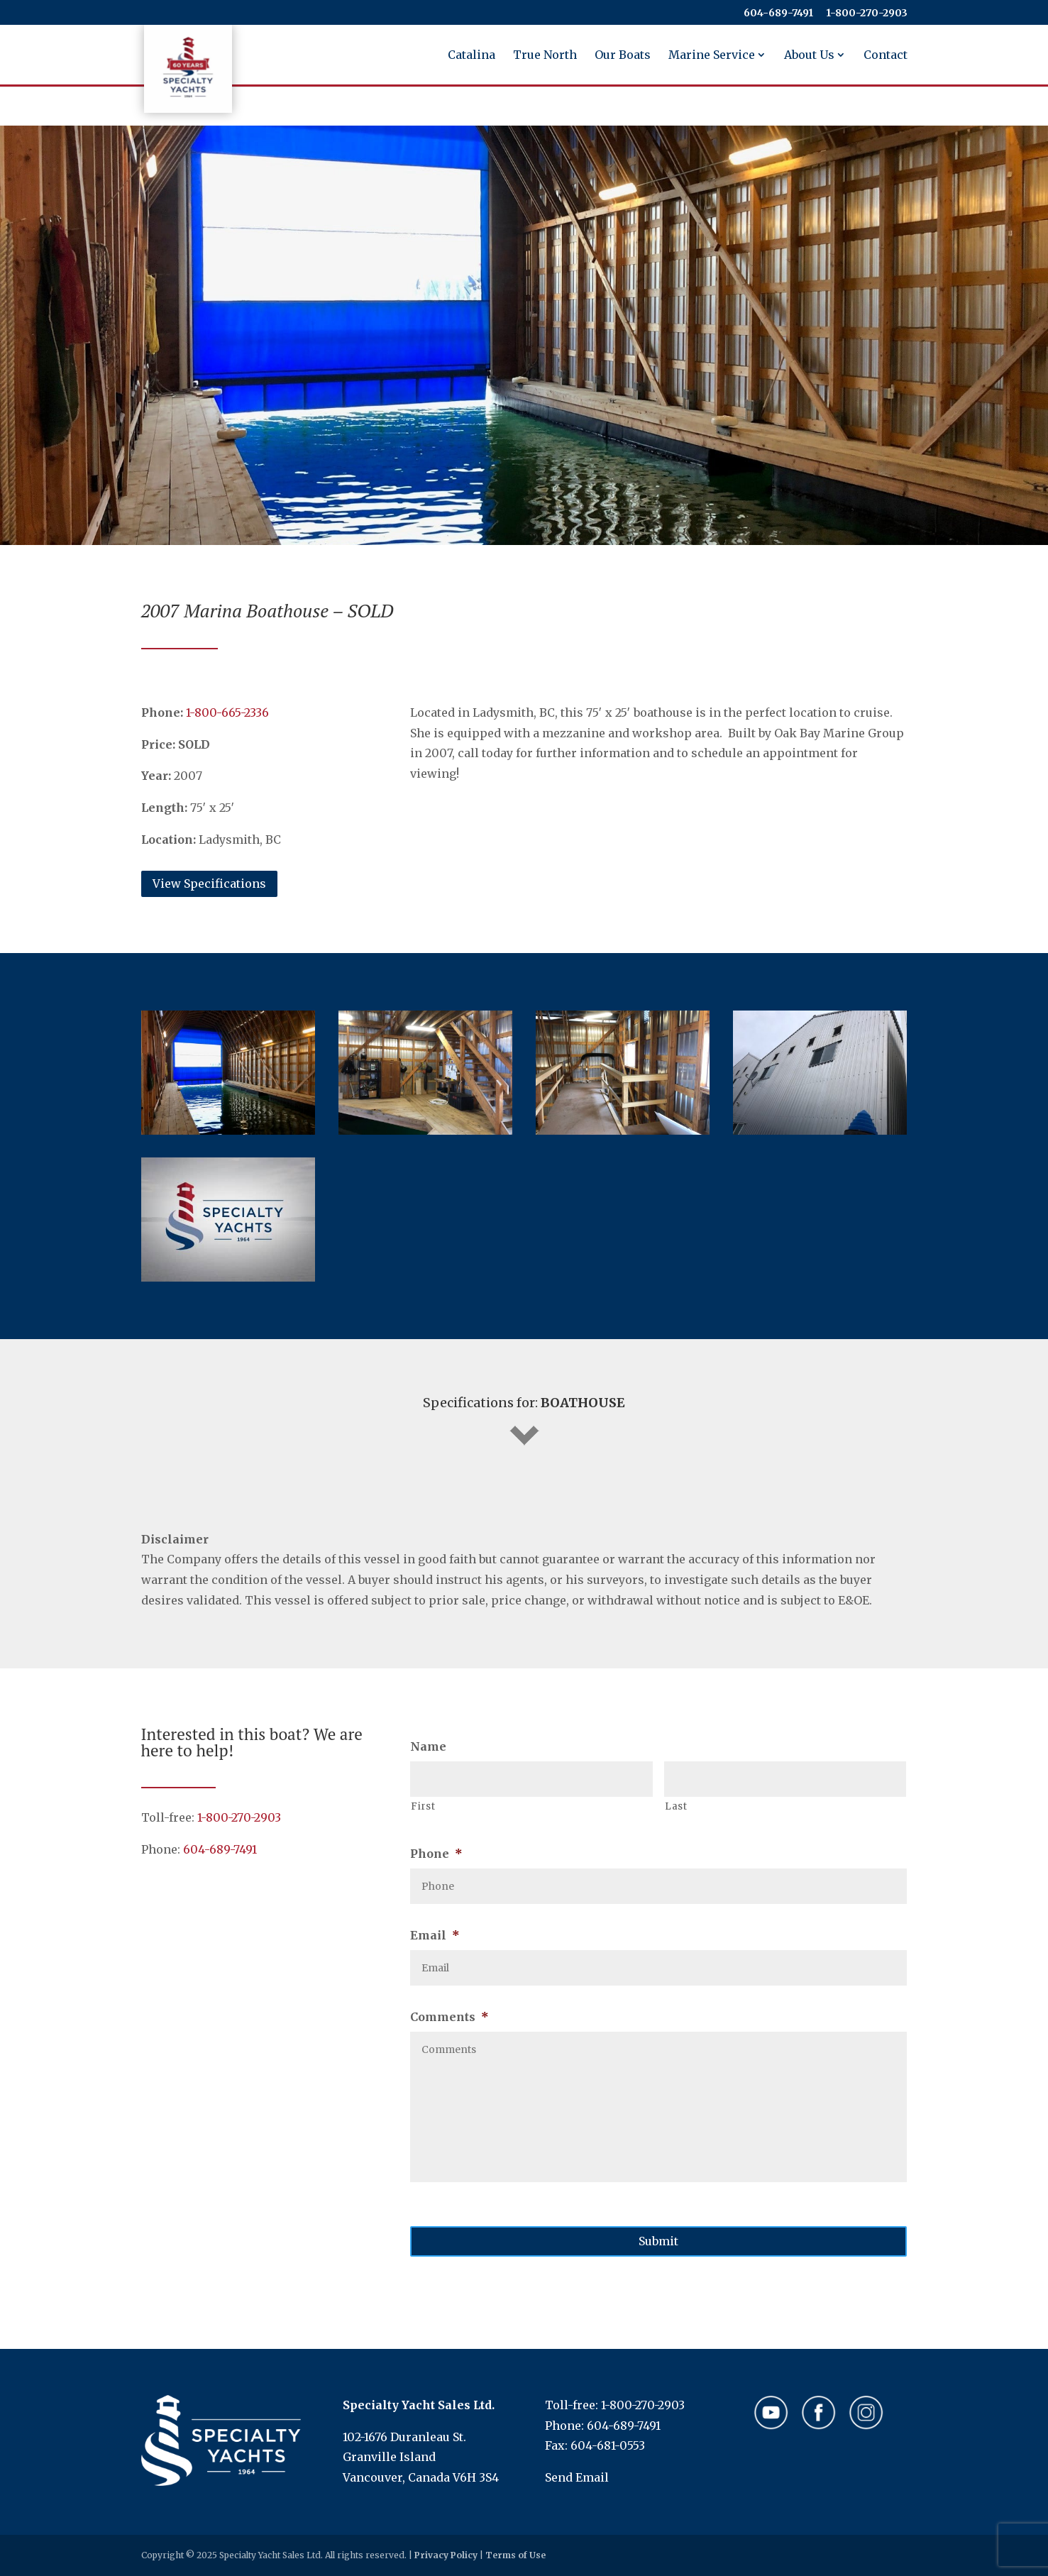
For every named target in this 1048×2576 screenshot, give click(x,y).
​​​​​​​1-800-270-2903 (867, 13)
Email (435, 1935)
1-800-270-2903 (239, 1817)
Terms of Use (515, 2555)
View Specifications (209, 883)
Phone (436, 1853)
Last (676, 1806)
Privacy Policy (446, 2555)
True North (545, 56)
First (423, 1806)
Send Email (577, 2477)
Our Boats (623, 56)
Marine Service (711, 56)
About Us (809, 56)
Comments (449, 2017)
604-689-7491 (778, 13)
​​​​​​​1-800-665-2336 (227, 712)
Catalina (471, 56)
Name (428, 1746)
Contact (886, 56)
